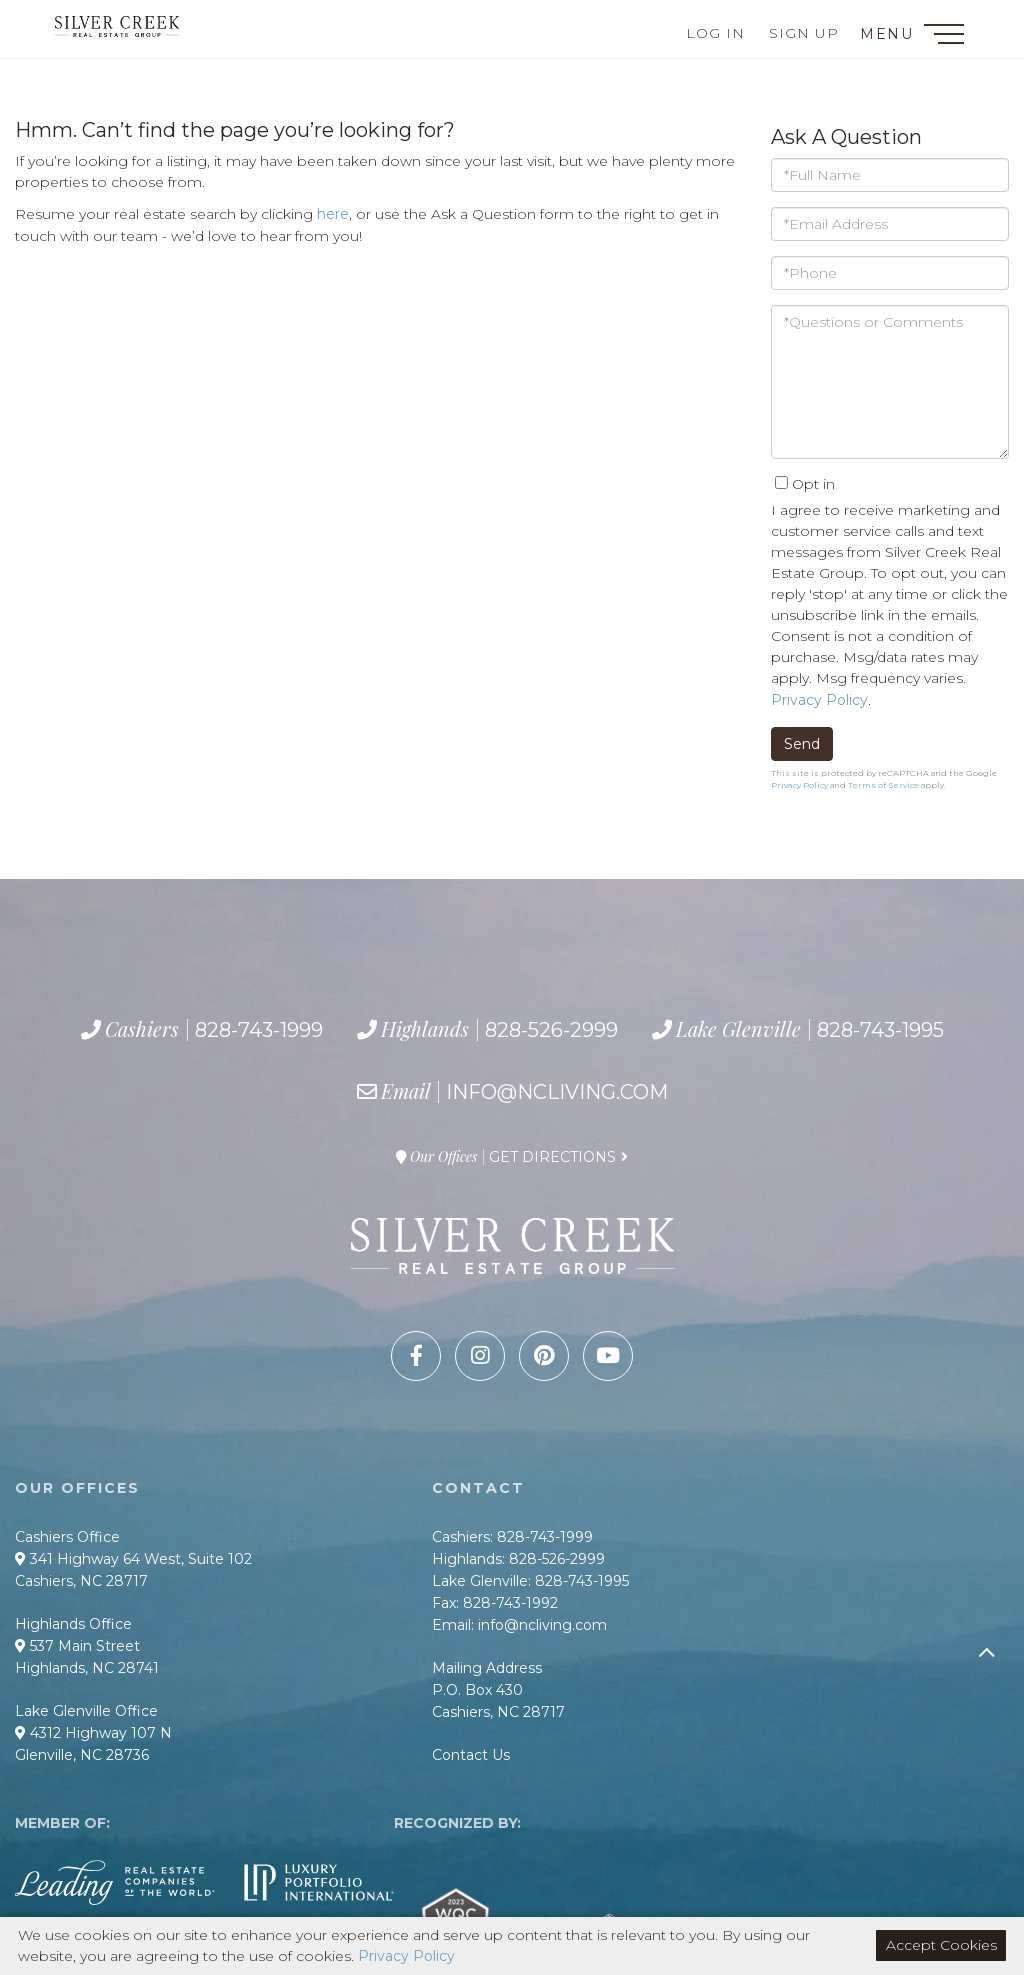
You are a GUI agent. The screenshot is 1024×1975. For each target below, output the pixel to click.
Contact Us (471, 1755)
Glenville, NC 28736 (82, 1755)
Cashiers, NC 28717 (81, 1581)
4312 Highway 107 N (93, 1733)
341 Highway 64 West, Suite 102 (133, 1559)
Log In (715, 33)
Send (802, 744)
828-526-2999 (551, 1030)
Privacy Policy (819, 700)
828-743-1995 (880, 1030)
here (333, 214)
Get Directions (552, 1157)
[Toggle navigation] (944, 37)
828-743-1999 (259, 1030)
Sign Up (804, 33)
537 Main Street (77, 1646)
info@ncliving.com (557, 1092)
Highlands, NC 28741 (87, 1668)
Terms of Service (883, 785)
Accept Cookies (941, 1945)
